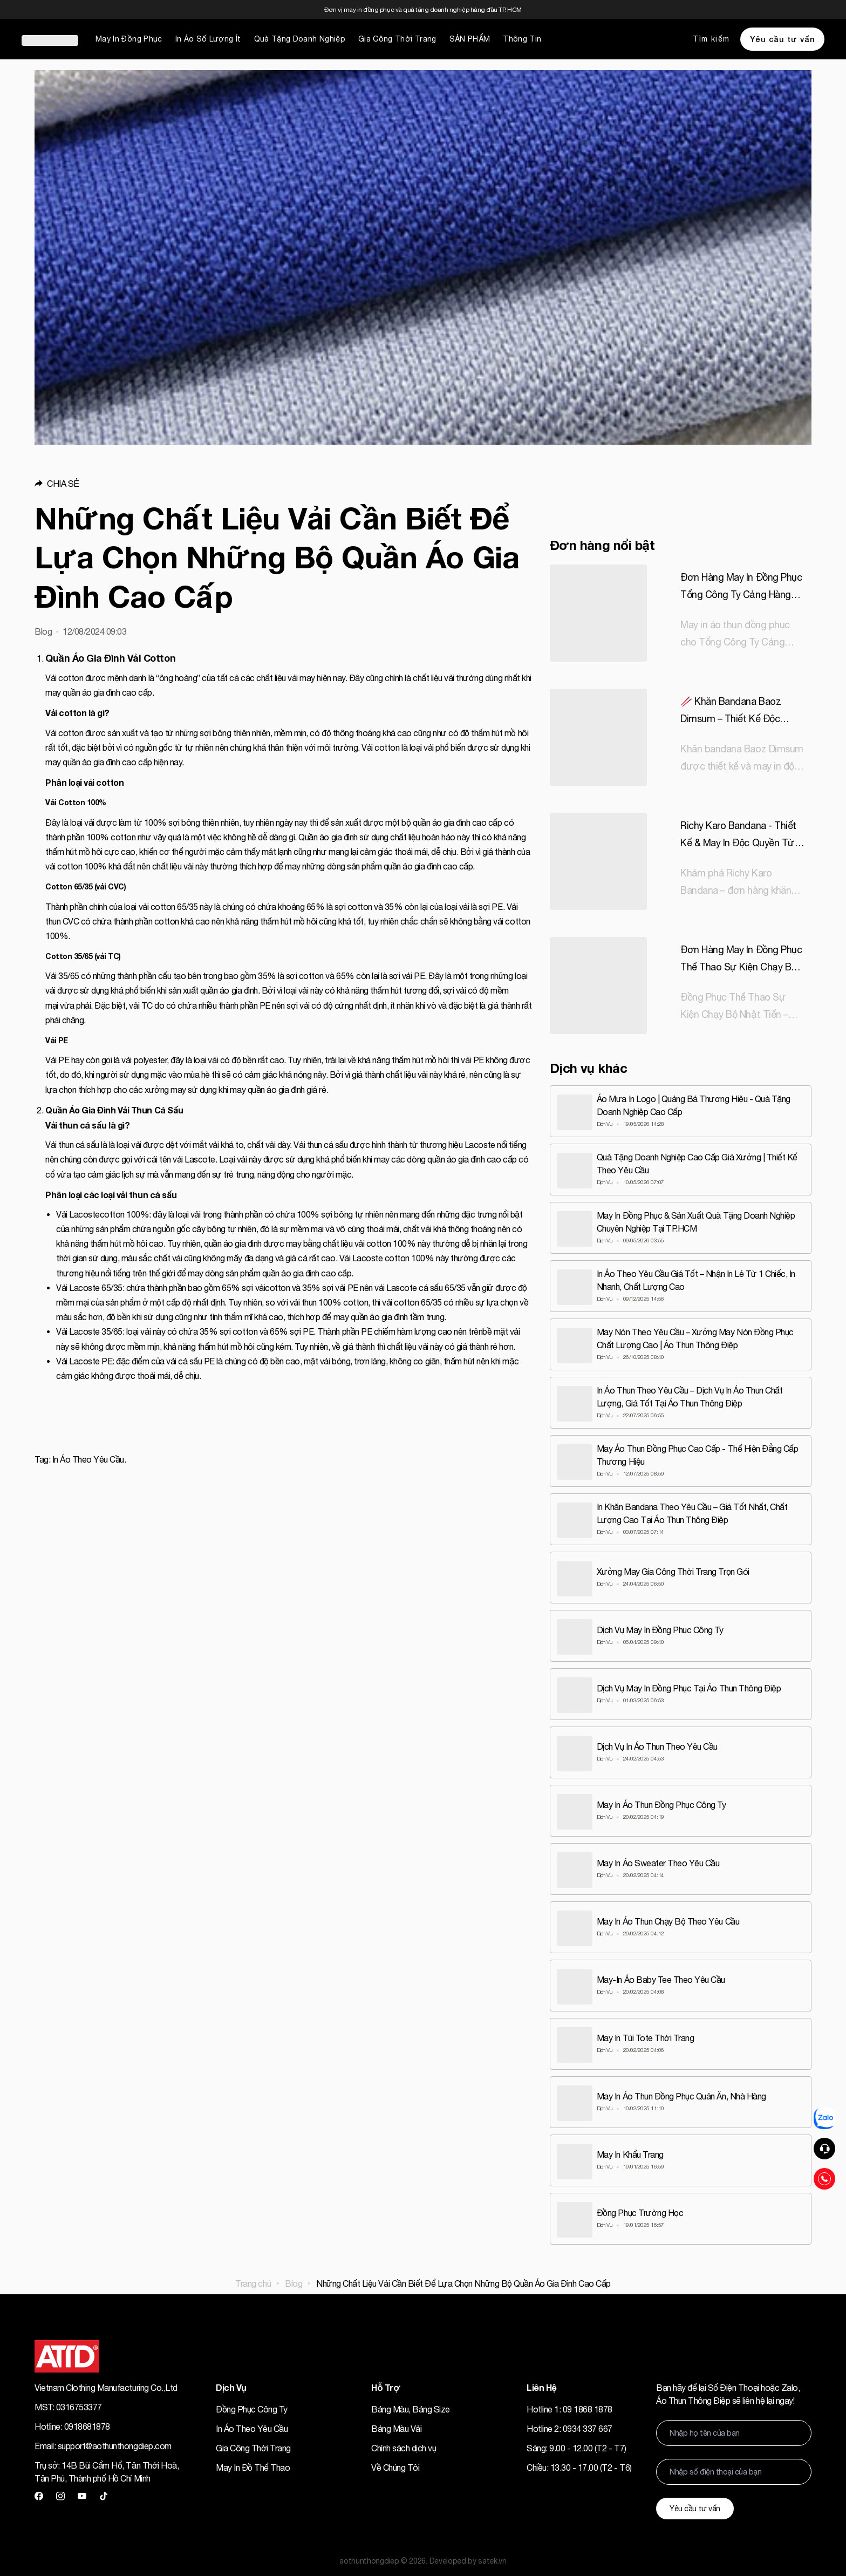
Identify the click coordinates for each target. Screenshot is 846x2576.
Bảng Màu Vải (396, 2425)
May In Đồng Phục (128, 39)
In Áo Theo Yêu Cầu (252, 2425)
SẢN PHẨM (469, 39)
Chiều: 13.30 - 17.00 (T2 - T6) (579, 2464)
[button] (284, 483)
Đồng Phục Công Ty (252, 2406)
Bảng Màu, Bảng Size (410, 2406)
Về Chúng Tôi (395, 2464)
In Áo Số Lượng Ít (208, 39)
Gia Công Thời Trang (397, 39)
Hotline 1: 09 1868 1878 (569, 2406)
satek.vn (492, 2557)
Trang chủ (253, 2280)
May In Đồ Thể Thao (253, 2464)
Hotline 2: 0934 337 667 (569, 2425)
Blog (293, 2280)
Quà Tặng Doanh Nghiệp (299, 39)
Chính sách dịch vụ (403, 2445)
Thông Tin (522, 39)
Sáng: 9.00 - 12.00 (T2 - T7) (576, 2445)
